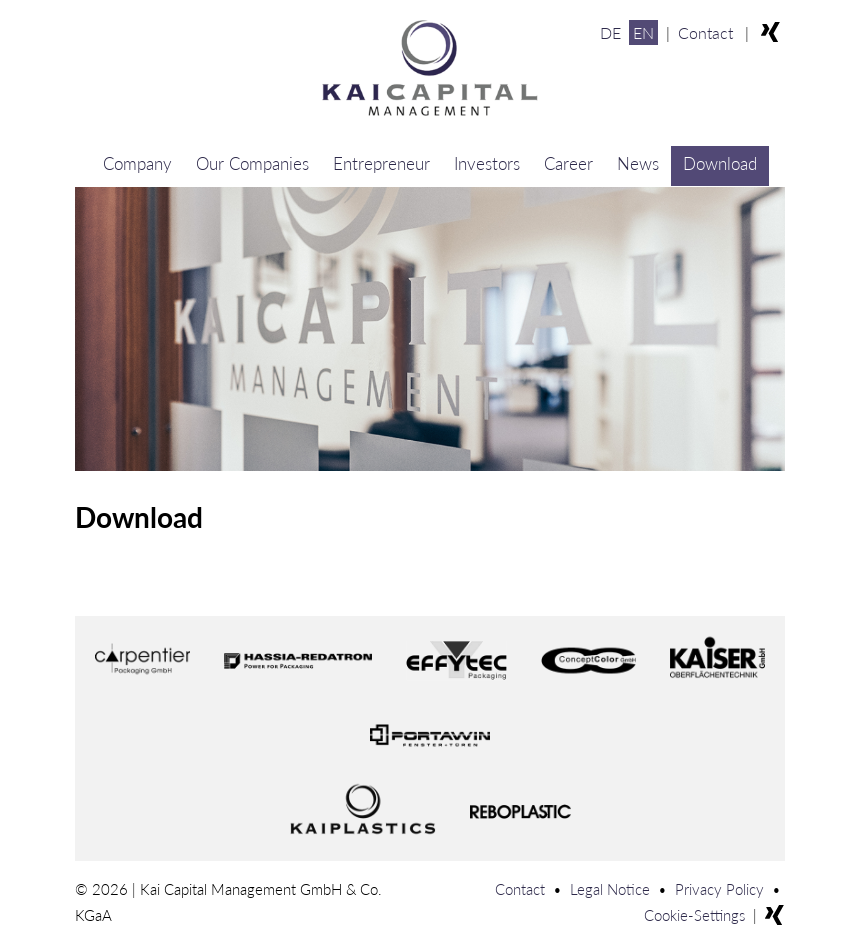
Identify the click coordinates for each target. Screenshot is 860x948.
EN (643, 32)
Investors (487, 163)
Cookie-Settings (694, 915)
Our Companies (252, 163)
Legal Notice (610, 889)
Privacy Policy (719, 889)
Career (568, 163)
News (638, 163)
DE (610, 32)
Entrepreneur (381, 163)
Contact (705, 32)
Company (137, 163)
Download (720, 163)
